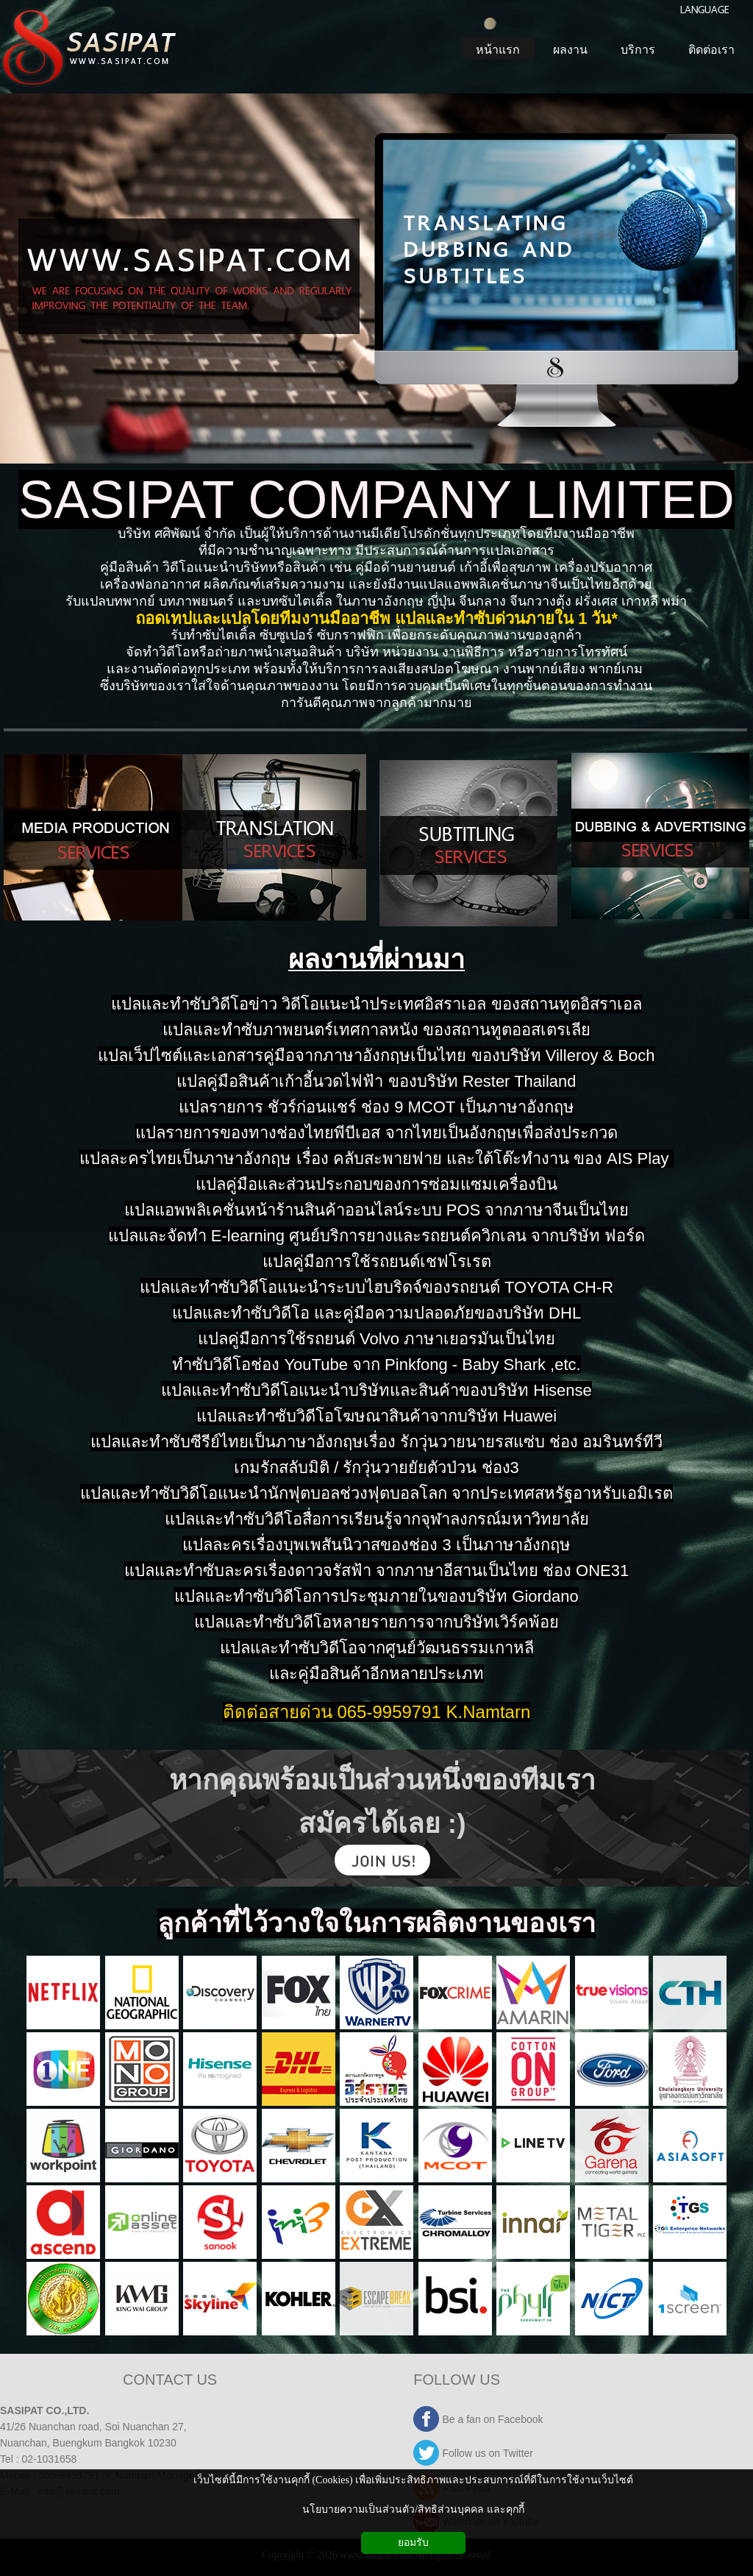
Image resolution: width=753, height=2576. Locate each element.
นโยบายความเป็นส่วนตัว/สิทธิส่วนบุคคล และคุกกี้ (413, 2509)
